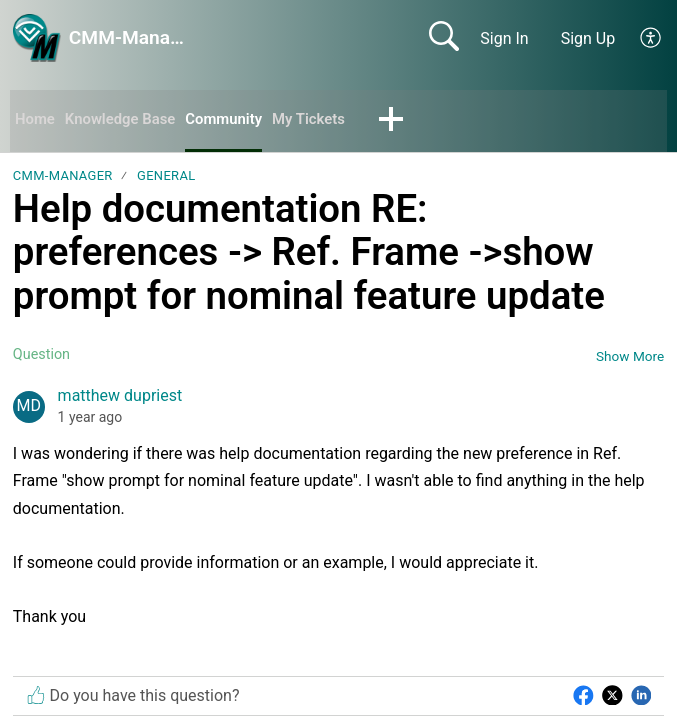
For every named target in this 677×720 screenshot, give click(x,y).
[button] (651, 38)
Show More (630, 358)
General (166, 177)
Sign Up (588, 38)
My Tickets (328, 120)
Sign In (504, 38)
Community (238, 120)
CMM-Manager (63, 177)
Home (36, 120)
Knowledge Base (127, 120)
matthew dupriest (120, 397)
